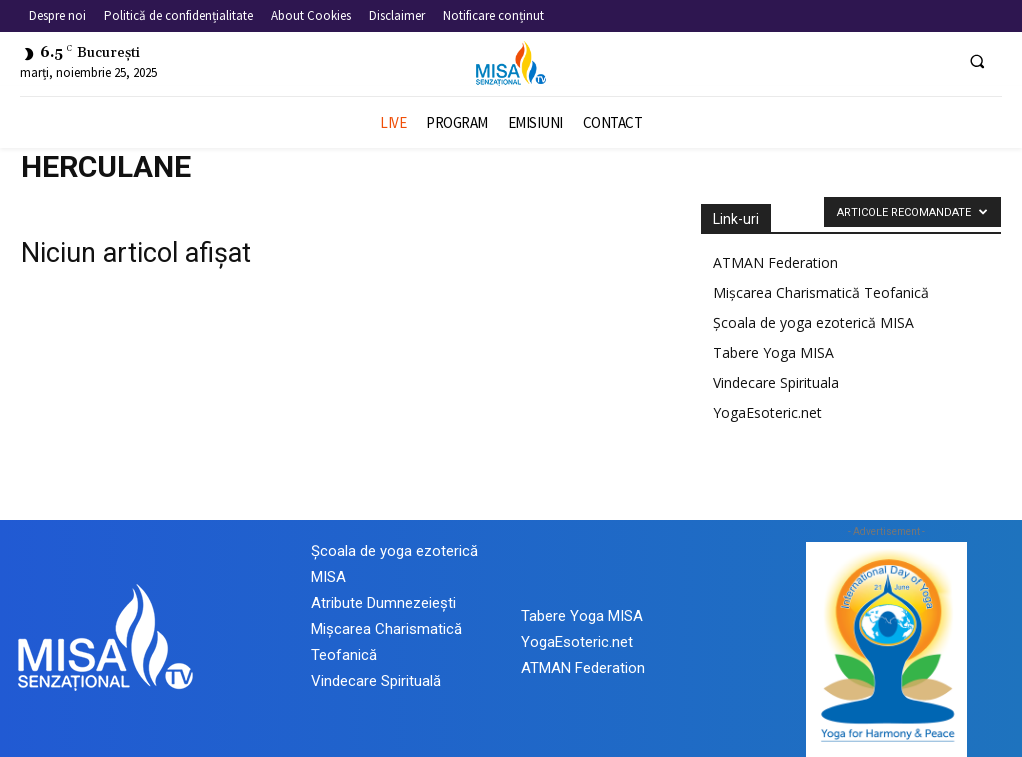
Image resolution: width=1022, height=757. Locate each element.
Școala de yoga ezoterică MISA (813, 322)
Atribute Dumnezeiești (383, 603)
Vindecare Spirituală (376, 681)
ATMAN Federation (775, 262)
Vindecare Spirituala (776, 382)
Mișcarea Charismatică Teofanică (821, 292)
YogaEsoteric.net (767, 412)
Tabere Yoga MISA (773, 352)
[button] (977, 61)
